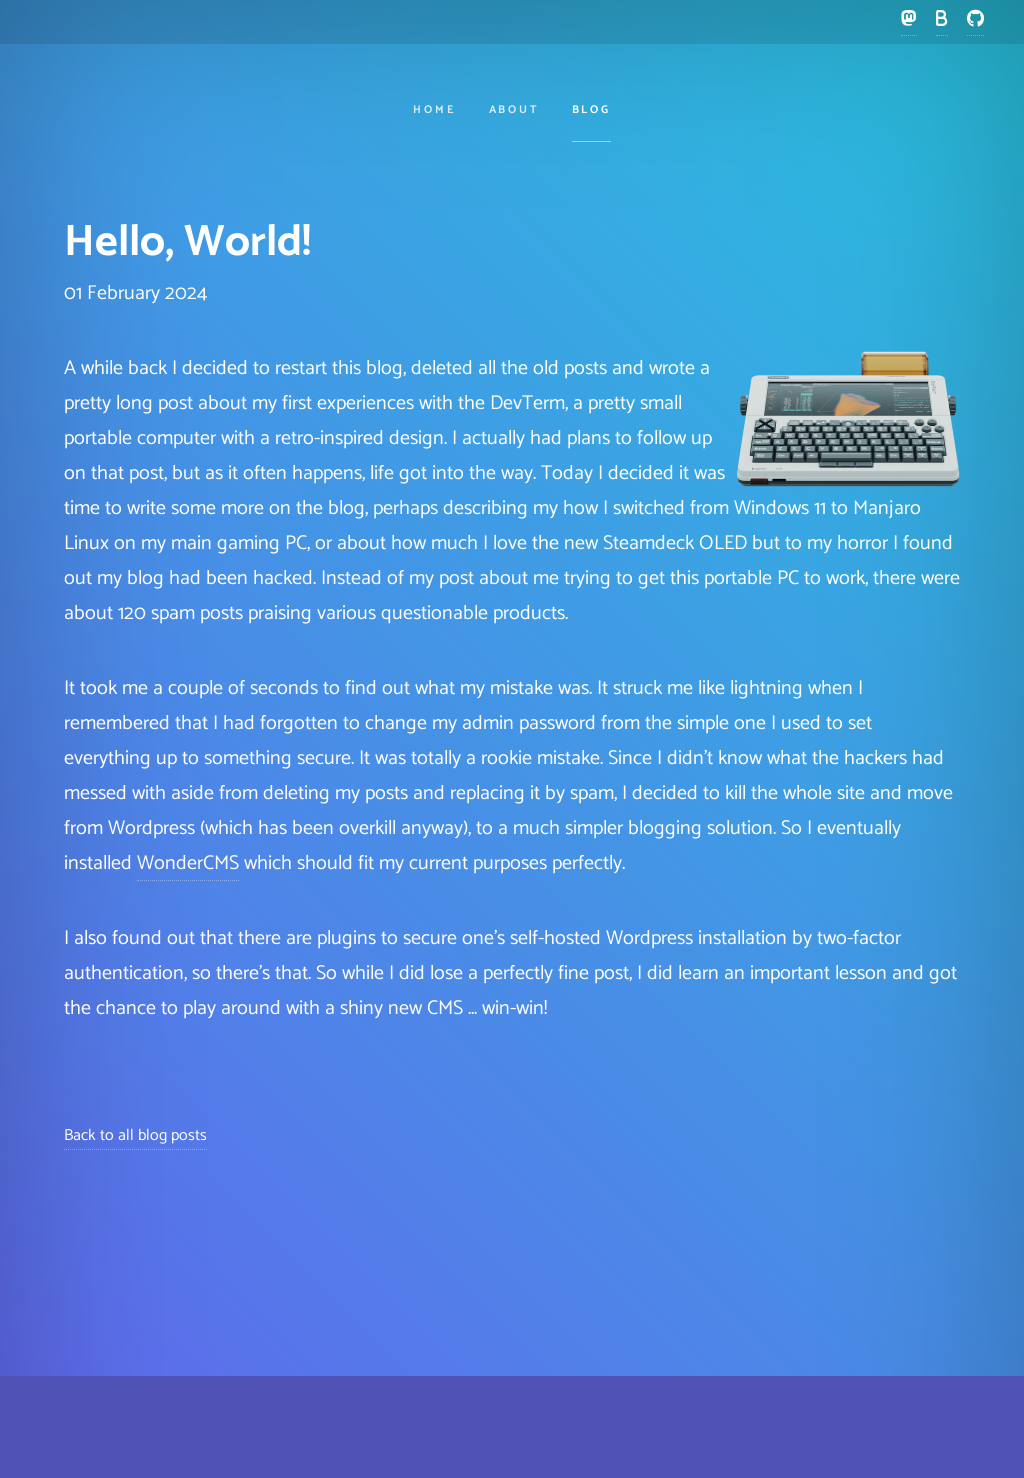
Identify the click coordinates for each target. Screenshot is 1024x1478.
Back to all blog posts (135, 1135)
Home (434, 110)
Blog (591, 110)
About (514, 110)
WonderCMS (188, 863)
